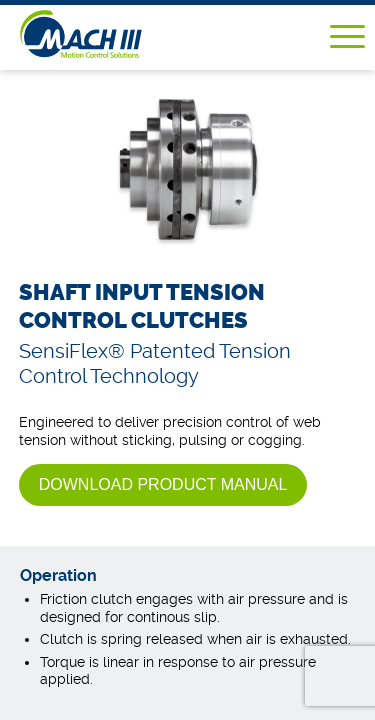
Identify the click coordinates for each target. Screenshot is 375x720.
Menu (347, 36)
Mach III (111, 34)
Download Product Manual (163, 484)
